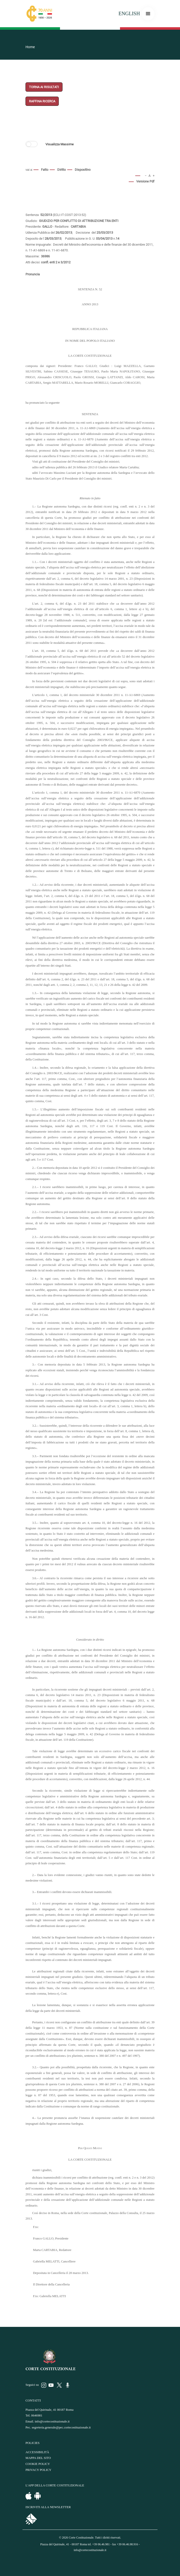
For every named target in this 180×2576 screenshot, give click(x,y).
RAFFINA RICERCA (42, 101)
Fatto (44, 170)
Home (30, 47)
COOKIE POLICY (38, 2464)
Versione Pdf (145, 181)
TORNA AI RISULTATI (44, 87)
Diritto (61, 170)
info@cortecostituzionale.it (52, 2421)
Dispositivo (82, 170)
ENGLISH (129, 13)
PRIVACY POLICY (38, 2470)
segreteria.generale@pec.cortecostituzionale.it (61, 2427)
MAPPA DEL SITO (38, 2458)
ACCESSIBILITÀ (37, 2452)
